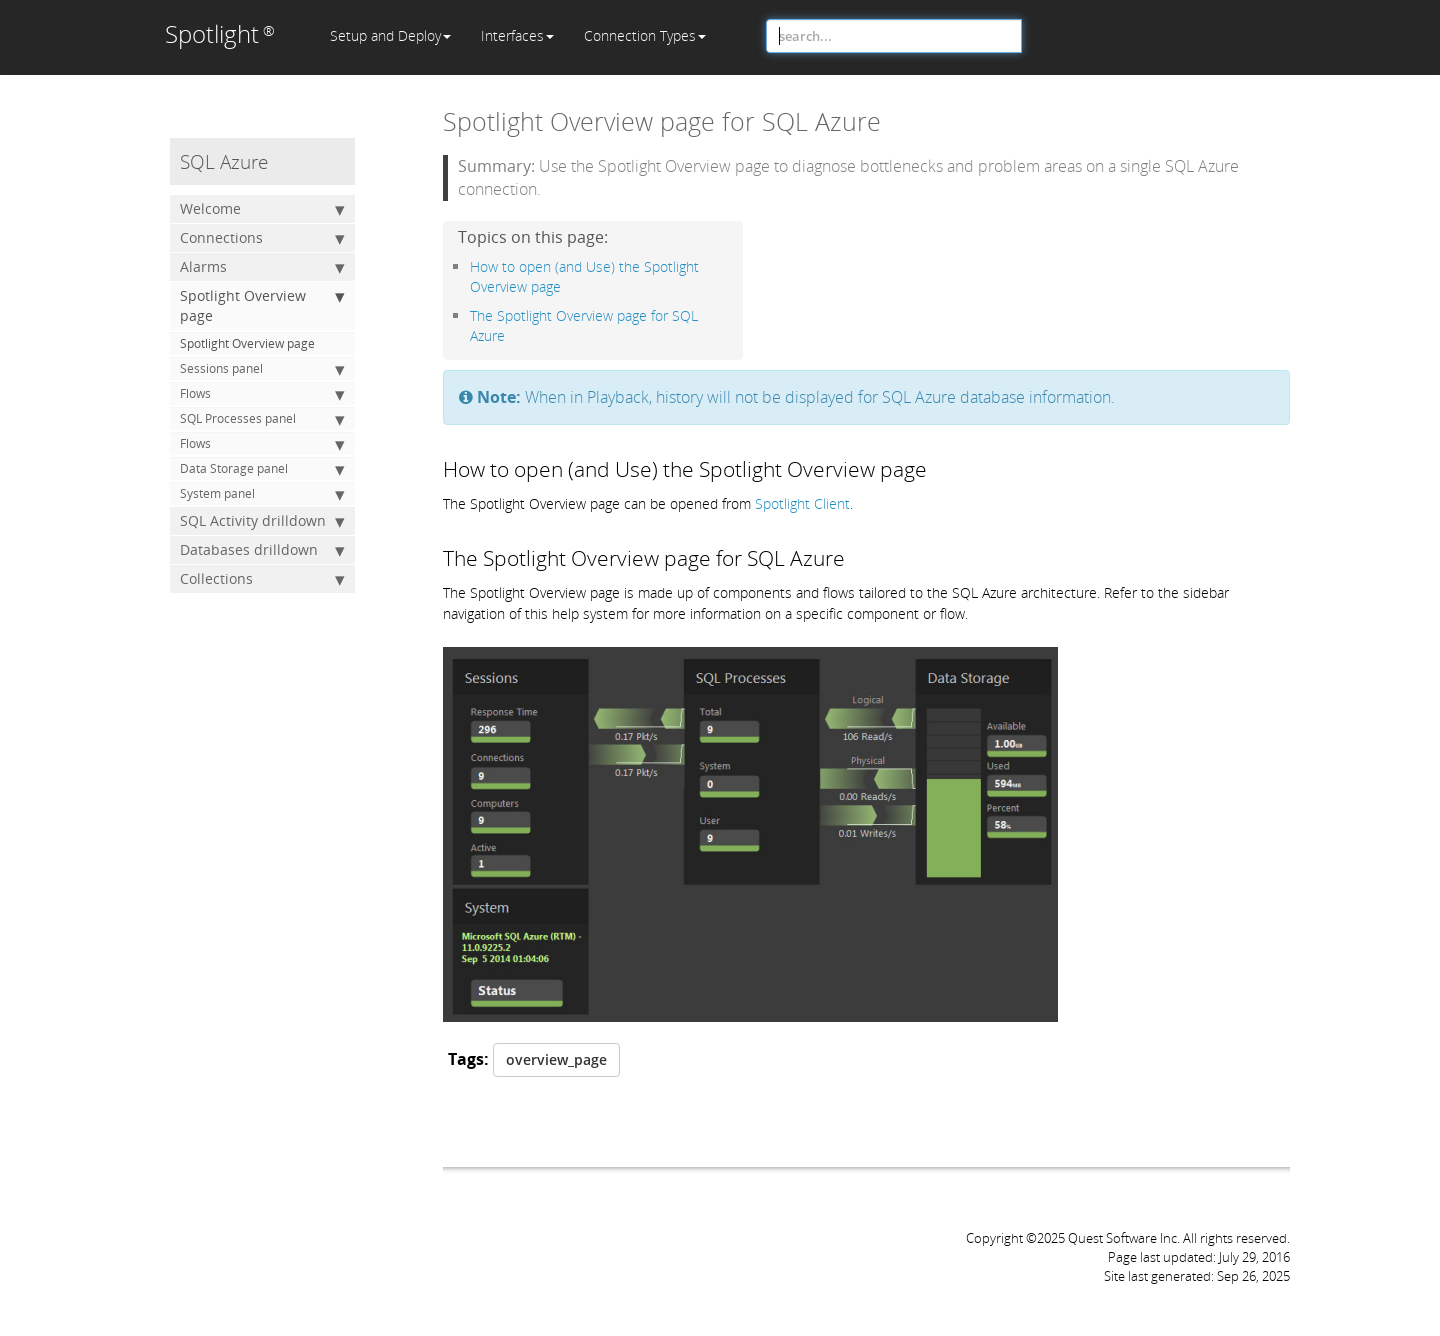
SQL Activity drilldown (262, 521)
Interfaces (517, 35)
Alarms (262, 267)
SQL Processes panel (262, 419)
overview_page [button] (556, 1059)
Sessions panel (262, 369)
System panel (262, 494)
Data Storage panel (262, 469)
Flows (262, 394)
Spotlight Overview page (262, 305)
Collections (262, 579)
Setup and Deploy (390, 35)
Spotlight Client (802, 503)
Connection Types (645, 35)
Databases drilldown (262, 550)
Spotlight (220, 33)
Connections (262, 238)
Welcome (262, 209)
